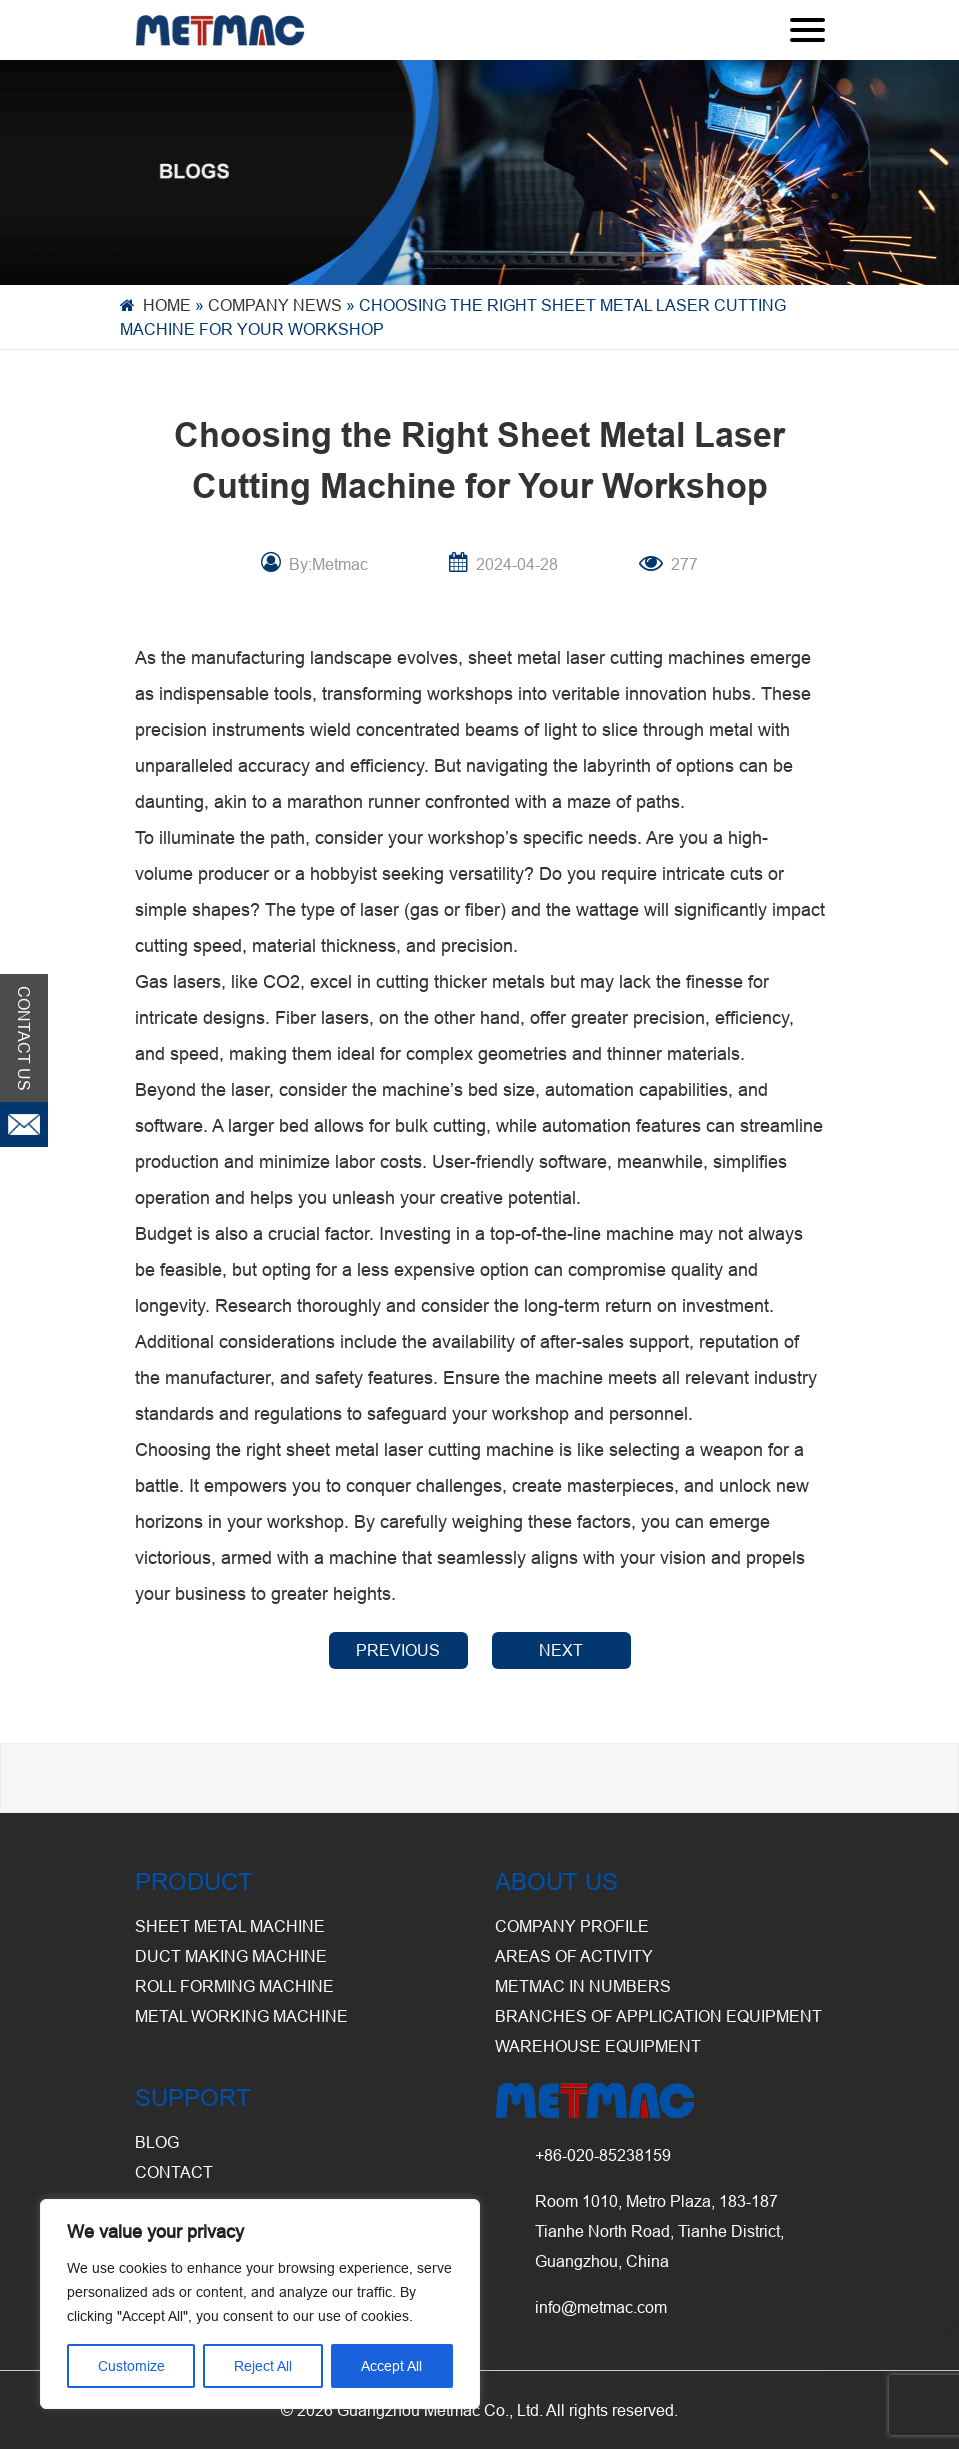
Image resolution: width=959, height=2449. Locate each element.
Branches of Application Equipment (658, 2016)
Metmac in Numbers (583, 1986)
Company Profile (572, 1926)
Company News (275, 305)
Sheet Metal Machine (230, 1926)
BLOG (157, 2142)
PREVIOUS (398, 1650)
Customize (131, 2366)
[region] (260, 2304)
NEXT (561, 1650)
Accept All (391, 2366)
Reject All (263, 2366)
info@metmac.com (601, 2307)
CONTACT (174, 2172)
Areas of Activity (574, 1956)
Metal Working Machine (241, 2016)
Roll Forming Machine (234, 1986)
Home (167, 305)
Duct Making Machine (231, 1956)
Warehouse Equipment (598, 2046)
